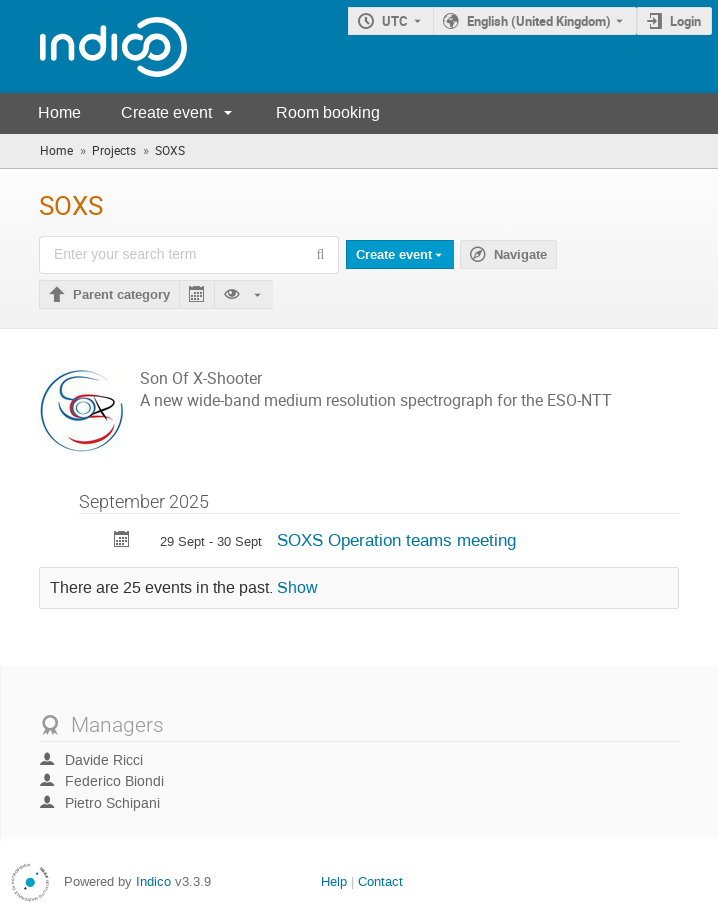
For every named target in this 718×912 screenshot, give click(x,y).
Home (59, 112)
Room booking (328, 112)
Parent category (121, 295)
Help (334, 881)
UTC (395, 21)
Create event (166, 112)
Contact (380, 881)
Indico (153, 881)
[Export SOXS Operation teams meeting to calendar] (122, 541)
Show (297, 588)
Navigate (520, 255)
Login (685, 21)
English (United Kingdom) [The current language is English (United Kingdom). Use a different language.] (539, 21)
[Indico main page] (93, 46)
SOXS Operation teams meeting (396, 540)
